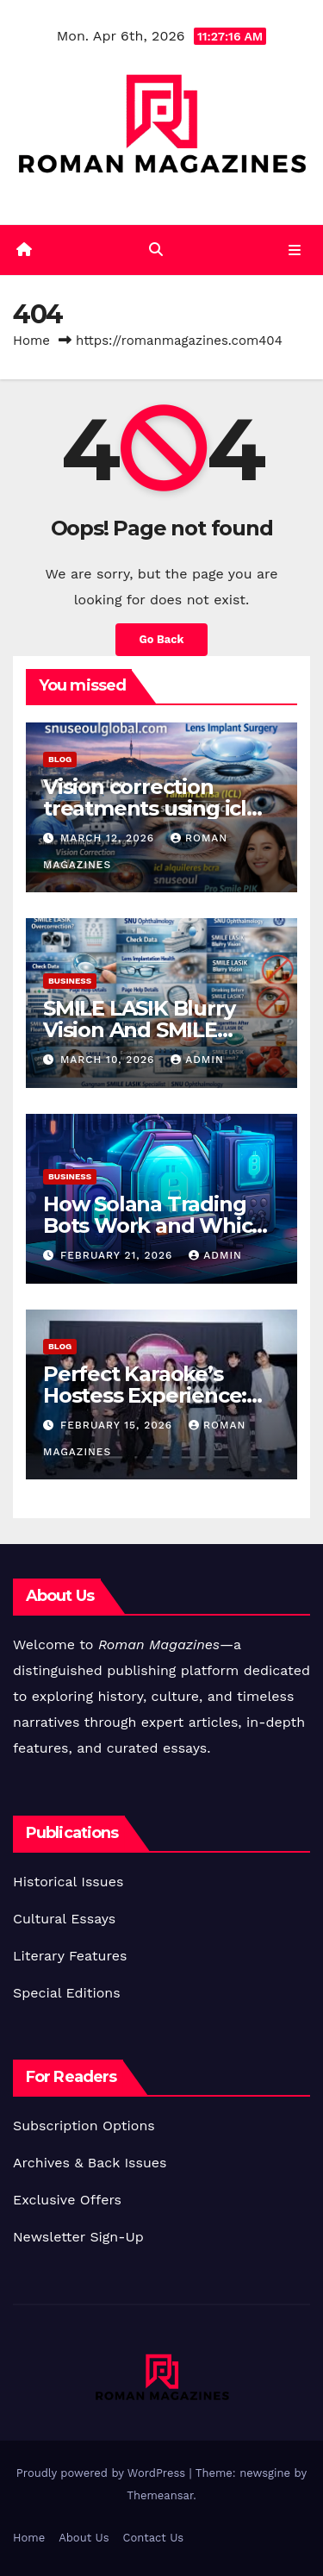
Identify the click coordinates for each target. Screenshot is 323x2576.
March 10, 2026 (109, 1060)
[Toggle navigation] (295, 250)
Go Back (162, 639)
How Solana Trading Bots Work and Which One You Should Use (154, 1225)
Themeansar (160, 2495)
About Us (84, 2537)
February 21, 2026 (118, 1255)
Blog (59, 759)
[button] (156, 249)
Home (31, 340)
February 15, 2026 (118, 1425)
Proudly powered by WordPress (102, 2473)
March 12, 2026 (109, 838)
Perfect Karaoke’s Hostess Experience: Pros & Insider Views (145, 1395)
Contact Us (153, 2537)
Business (69, 980)
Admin (197, 1060)
